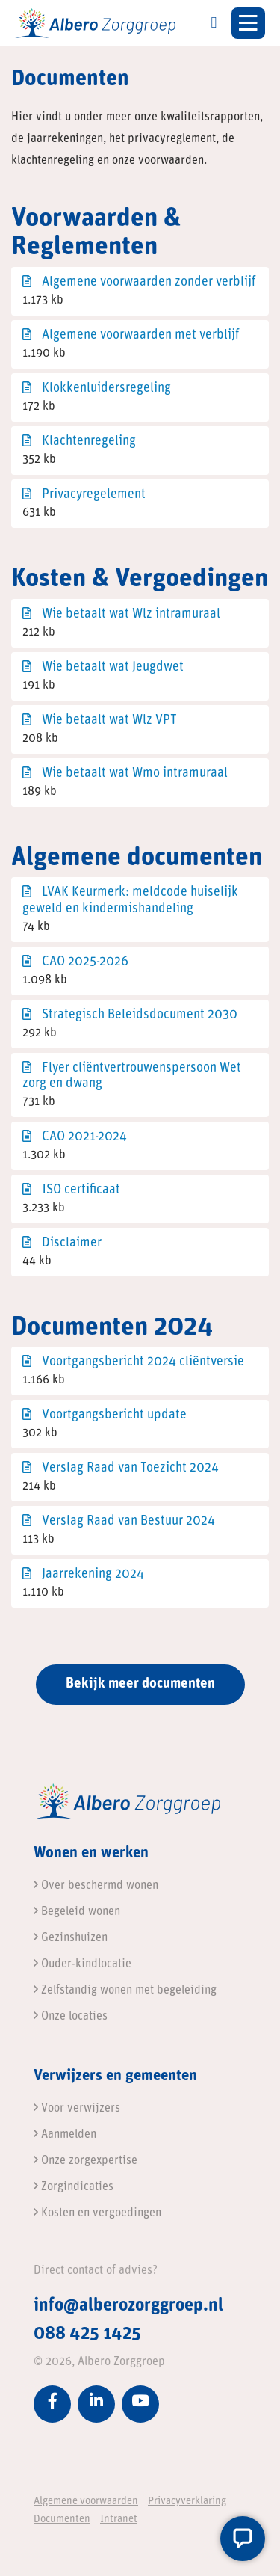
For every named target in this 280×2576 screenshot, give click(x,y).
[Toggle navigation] (248, 23)
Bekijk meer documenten (140, 1684)
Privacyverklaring (187, 2501)
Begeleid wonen (77, 1912)
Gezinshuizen (71, 1938)
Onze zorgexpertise (85, 2161)
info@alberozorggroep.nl (128, 2306)
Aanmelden (65, 2135)
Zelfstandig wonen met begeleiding (125, 1990)
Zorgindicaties (73, 2187)
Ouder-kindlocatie (82, 1964)
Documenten (62, 2519)
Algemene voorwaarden (86, 2501)
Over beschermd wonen (96, 1886)
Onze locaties (71, 2017)
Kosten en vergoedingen (97, 2213)
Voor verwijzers (77, 2109)
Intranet (118, 2519)
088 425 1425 (87, 2334)
